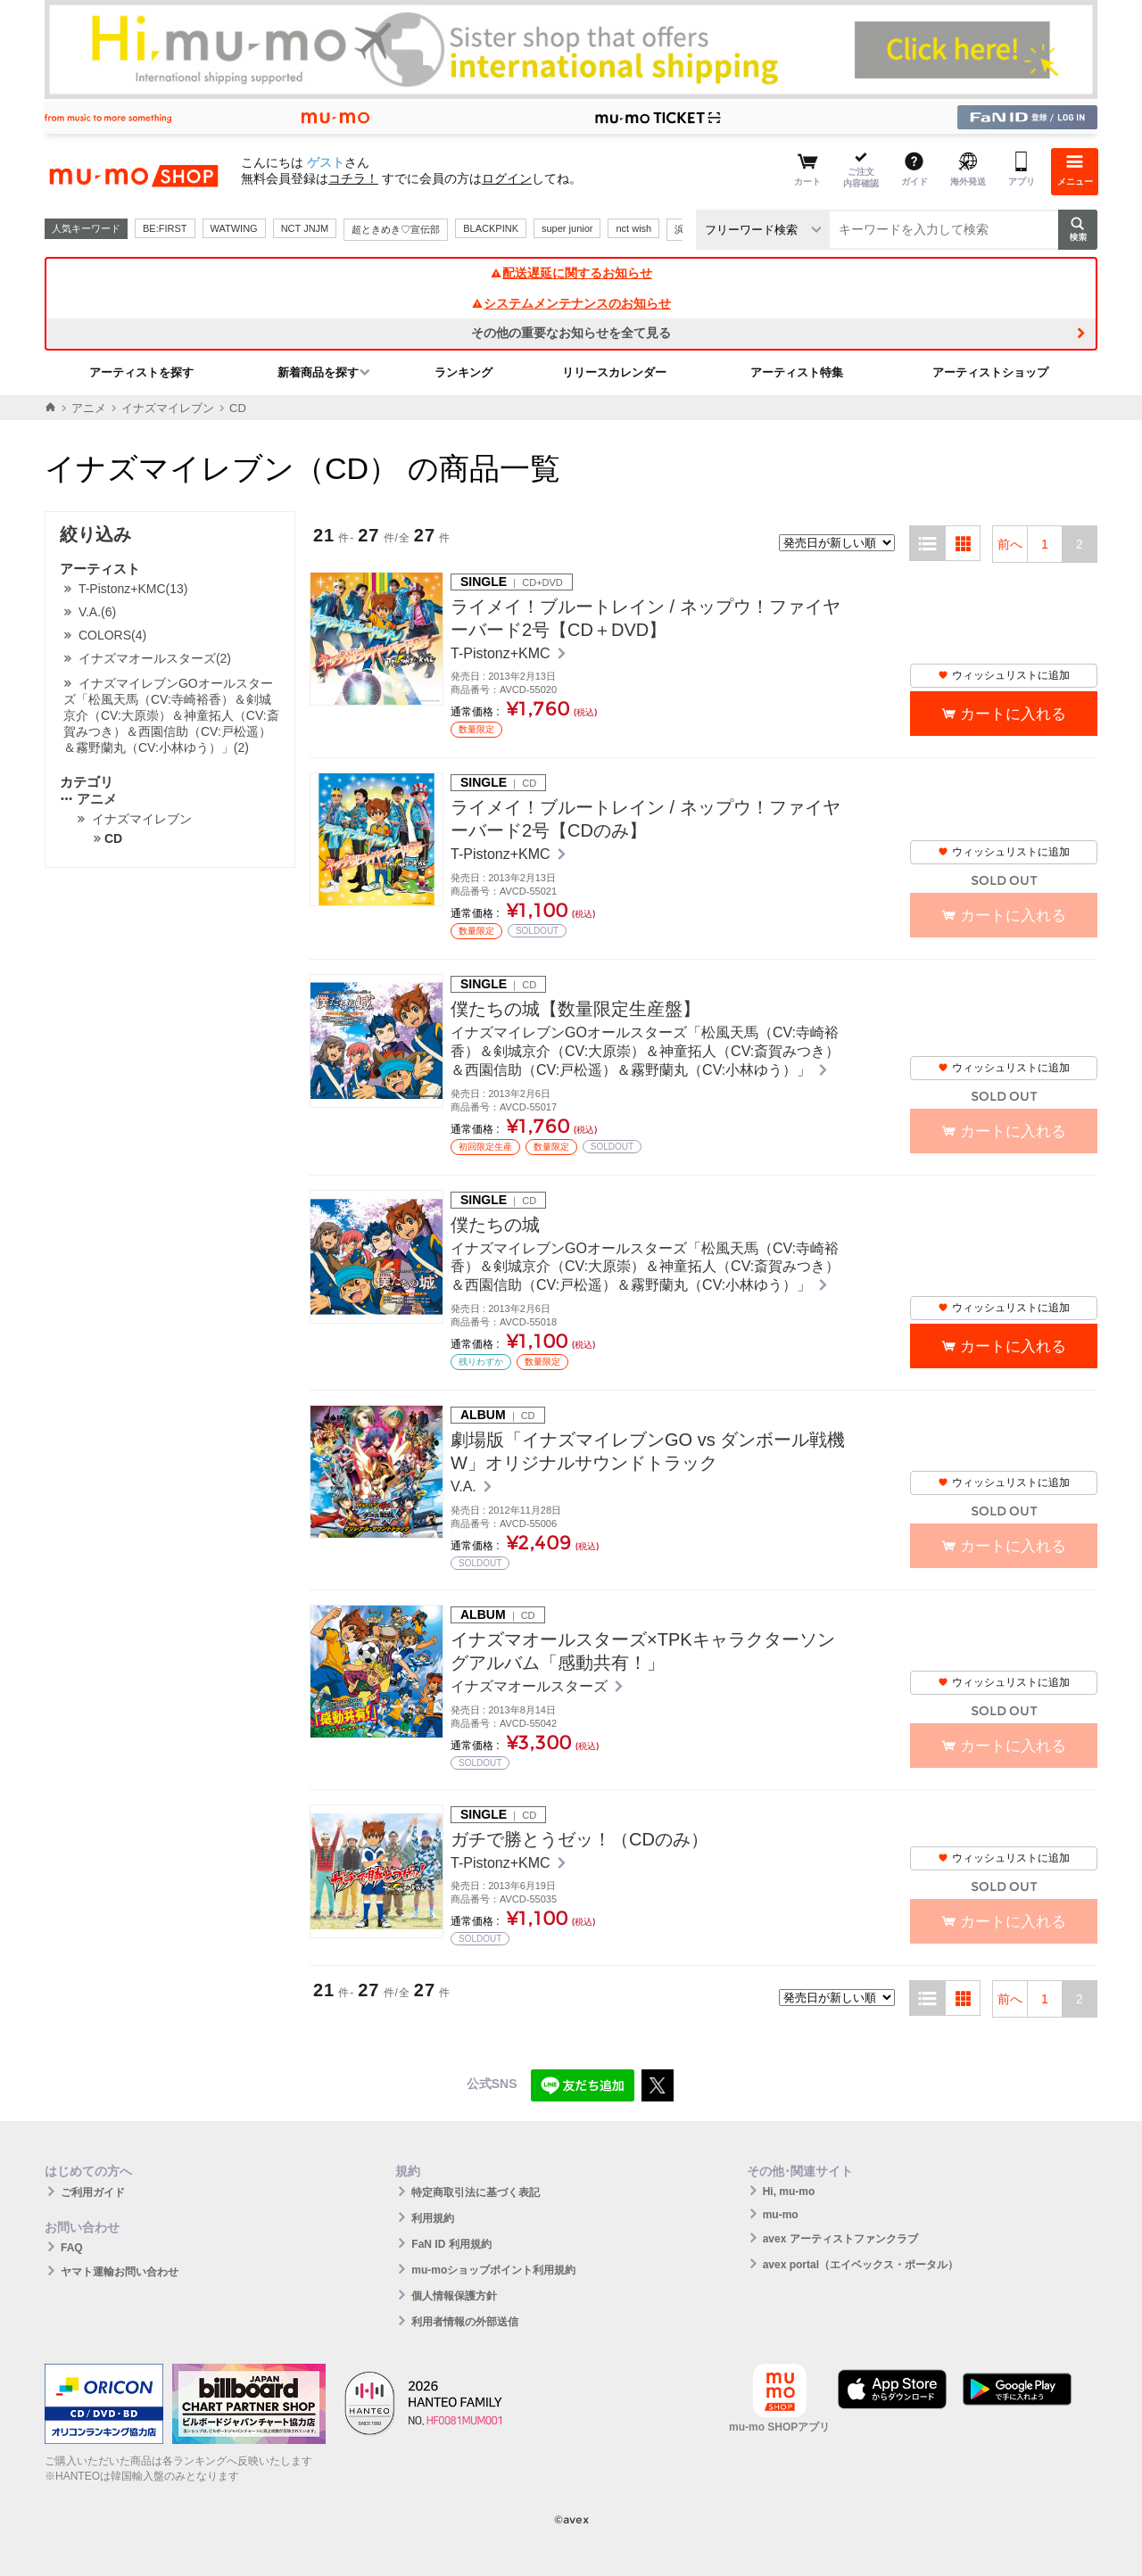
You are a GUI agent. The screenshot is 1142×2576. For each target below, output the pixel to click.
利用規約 (432, 2218)
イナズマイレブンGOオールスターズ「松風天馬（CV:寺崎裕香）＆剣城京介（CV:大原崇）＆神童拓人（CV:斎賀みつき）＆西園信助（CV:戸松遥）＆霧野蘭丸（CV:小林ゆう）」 (645, 1051)
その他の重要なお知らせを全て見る (571, 333)
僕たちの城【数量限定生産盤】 (575, 1009)
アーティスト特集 (796, 372)
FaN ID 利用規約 (451, 2244)
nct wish (633, 228)
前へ (1009, 544)
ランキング (463, 372)
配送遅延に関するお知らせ (571, 273)
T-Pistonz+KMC (502, 653)
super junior (567, 228)
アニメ (88, 408)
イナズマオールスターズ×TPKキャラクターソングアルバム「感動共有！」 (643, 1651)
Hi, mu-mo (789, 2191)
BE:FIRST (165, 228)
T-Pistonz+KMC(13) (133, 589)
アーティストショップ (990, 372)
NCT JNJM (305, 228)
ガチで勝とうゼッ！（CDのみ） (579, 1839)
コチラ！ (353, 178)
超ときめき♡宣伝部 (396, 229)
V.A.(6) (97, 612)
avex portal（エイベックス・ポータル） (860, 2264)
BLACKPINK (490, 228)
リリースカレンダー (614, 372)
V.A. (465, 1486)
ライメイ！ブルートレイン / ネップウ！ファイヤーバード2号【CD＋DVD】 (645, 618)
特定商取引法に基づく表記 (475, 2192)
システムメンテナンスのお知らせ (571, 303)
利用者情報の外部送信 (464, 2322)
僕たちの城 (495, 1224)
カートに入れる (1013, 714)
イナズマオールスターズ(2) (155, 658)
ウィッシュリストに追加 (1004, 675)
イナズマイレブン (167, 408)
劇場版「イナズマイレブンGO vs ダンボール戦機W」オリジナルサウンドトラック (648, 1451)
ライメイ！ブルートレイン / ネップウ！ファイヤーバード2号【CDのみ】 (645, 818)
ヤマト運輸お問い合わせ (119, 2272)
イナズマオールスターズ (531, 1686)
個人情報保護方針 (454, 2296)
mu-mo (781, 2215)
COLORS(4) (112, 635)
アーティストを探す (141, 372)
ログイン (507, 178)
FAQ (72, 2248)
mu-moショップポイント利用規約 (493, 2270)
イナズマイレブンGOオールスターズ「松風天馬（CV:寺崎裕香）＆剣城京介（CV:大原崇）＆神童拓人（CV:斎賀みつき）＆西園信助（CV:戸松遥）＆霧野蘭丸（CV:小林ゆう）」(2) (171, 715)
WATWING (234, 228)
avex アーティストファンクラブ (840, 2239)
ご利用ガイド (93, 2192)
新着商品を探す (318, 372)
